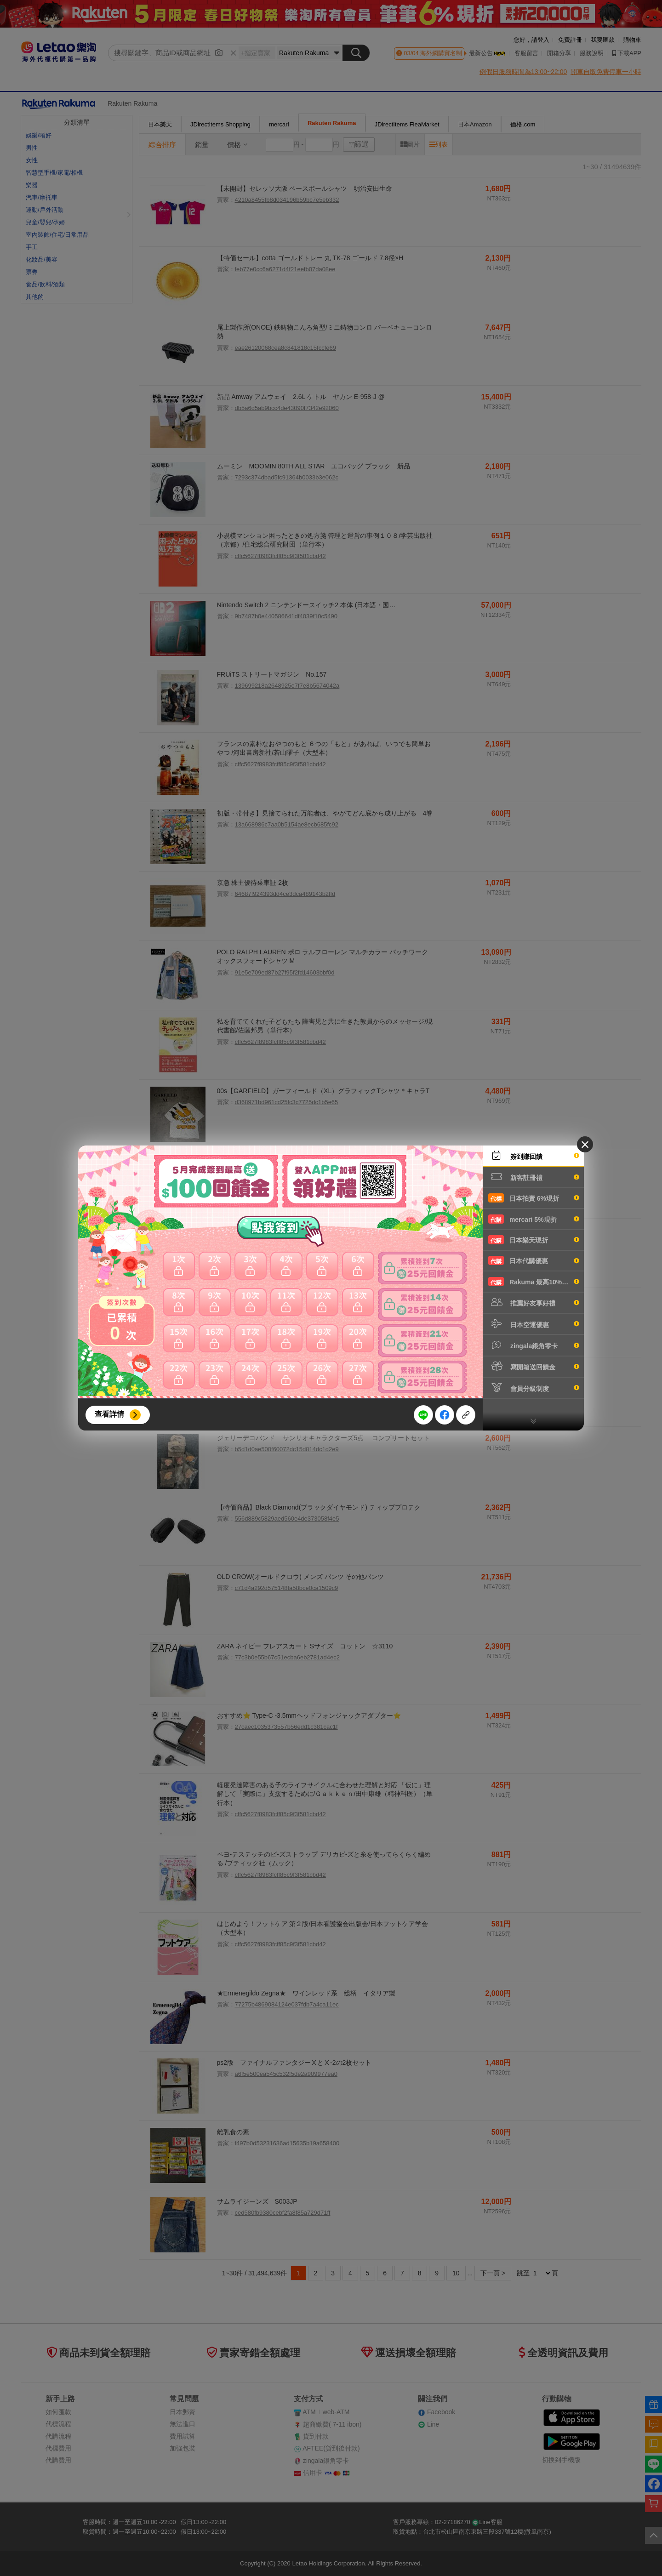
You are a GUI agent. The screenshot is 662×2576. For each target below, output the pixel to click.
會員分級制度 (533, 1387)
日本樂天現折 (533, 1239)
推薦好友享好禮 (533, 1302)
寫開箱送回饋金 (533, 1366)
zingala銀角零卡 (533, 1345)
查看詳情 (109, 1414)
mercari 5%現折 (533, 1219)
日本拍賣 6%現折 (533, 1198)
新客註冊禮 (533, 1176)
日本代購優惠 (533, 1260)
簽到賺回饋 (533, 1155)
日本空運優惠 (533, 1323)
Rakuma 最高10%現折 (533, 1281)
